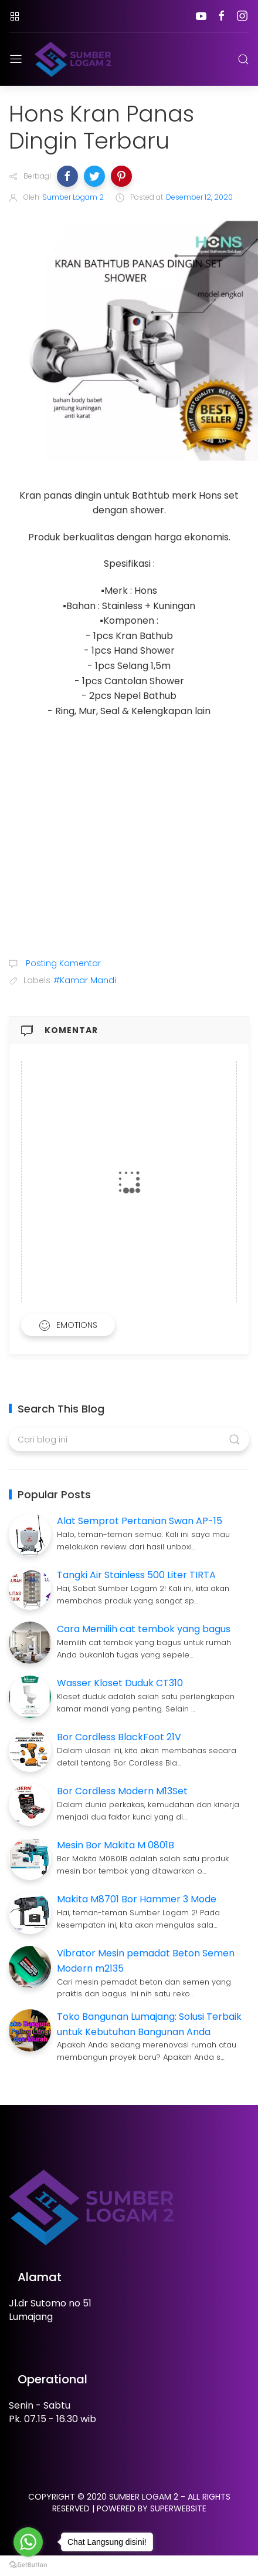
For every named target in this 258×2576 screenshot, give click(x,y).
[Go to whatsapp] (28, 2542)
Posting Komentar (62, 963)
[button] (67, 176)
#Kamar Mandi (84, 980)
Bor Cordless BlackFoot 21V (119, 1737)
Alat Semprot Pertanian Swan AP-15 (139, 1521)
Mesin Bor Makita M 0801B (115, 1845)
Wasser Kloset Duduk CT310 (120, 1683)
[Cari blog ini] (129, 1439)
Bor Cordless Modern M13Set (122, 1791)
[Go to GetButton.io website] (28, 2564)
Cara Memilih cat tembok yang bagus (143, 1629)
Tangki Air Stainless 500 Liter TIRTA (136, 1575)
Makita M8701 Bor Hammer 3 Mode (136, 1899)
